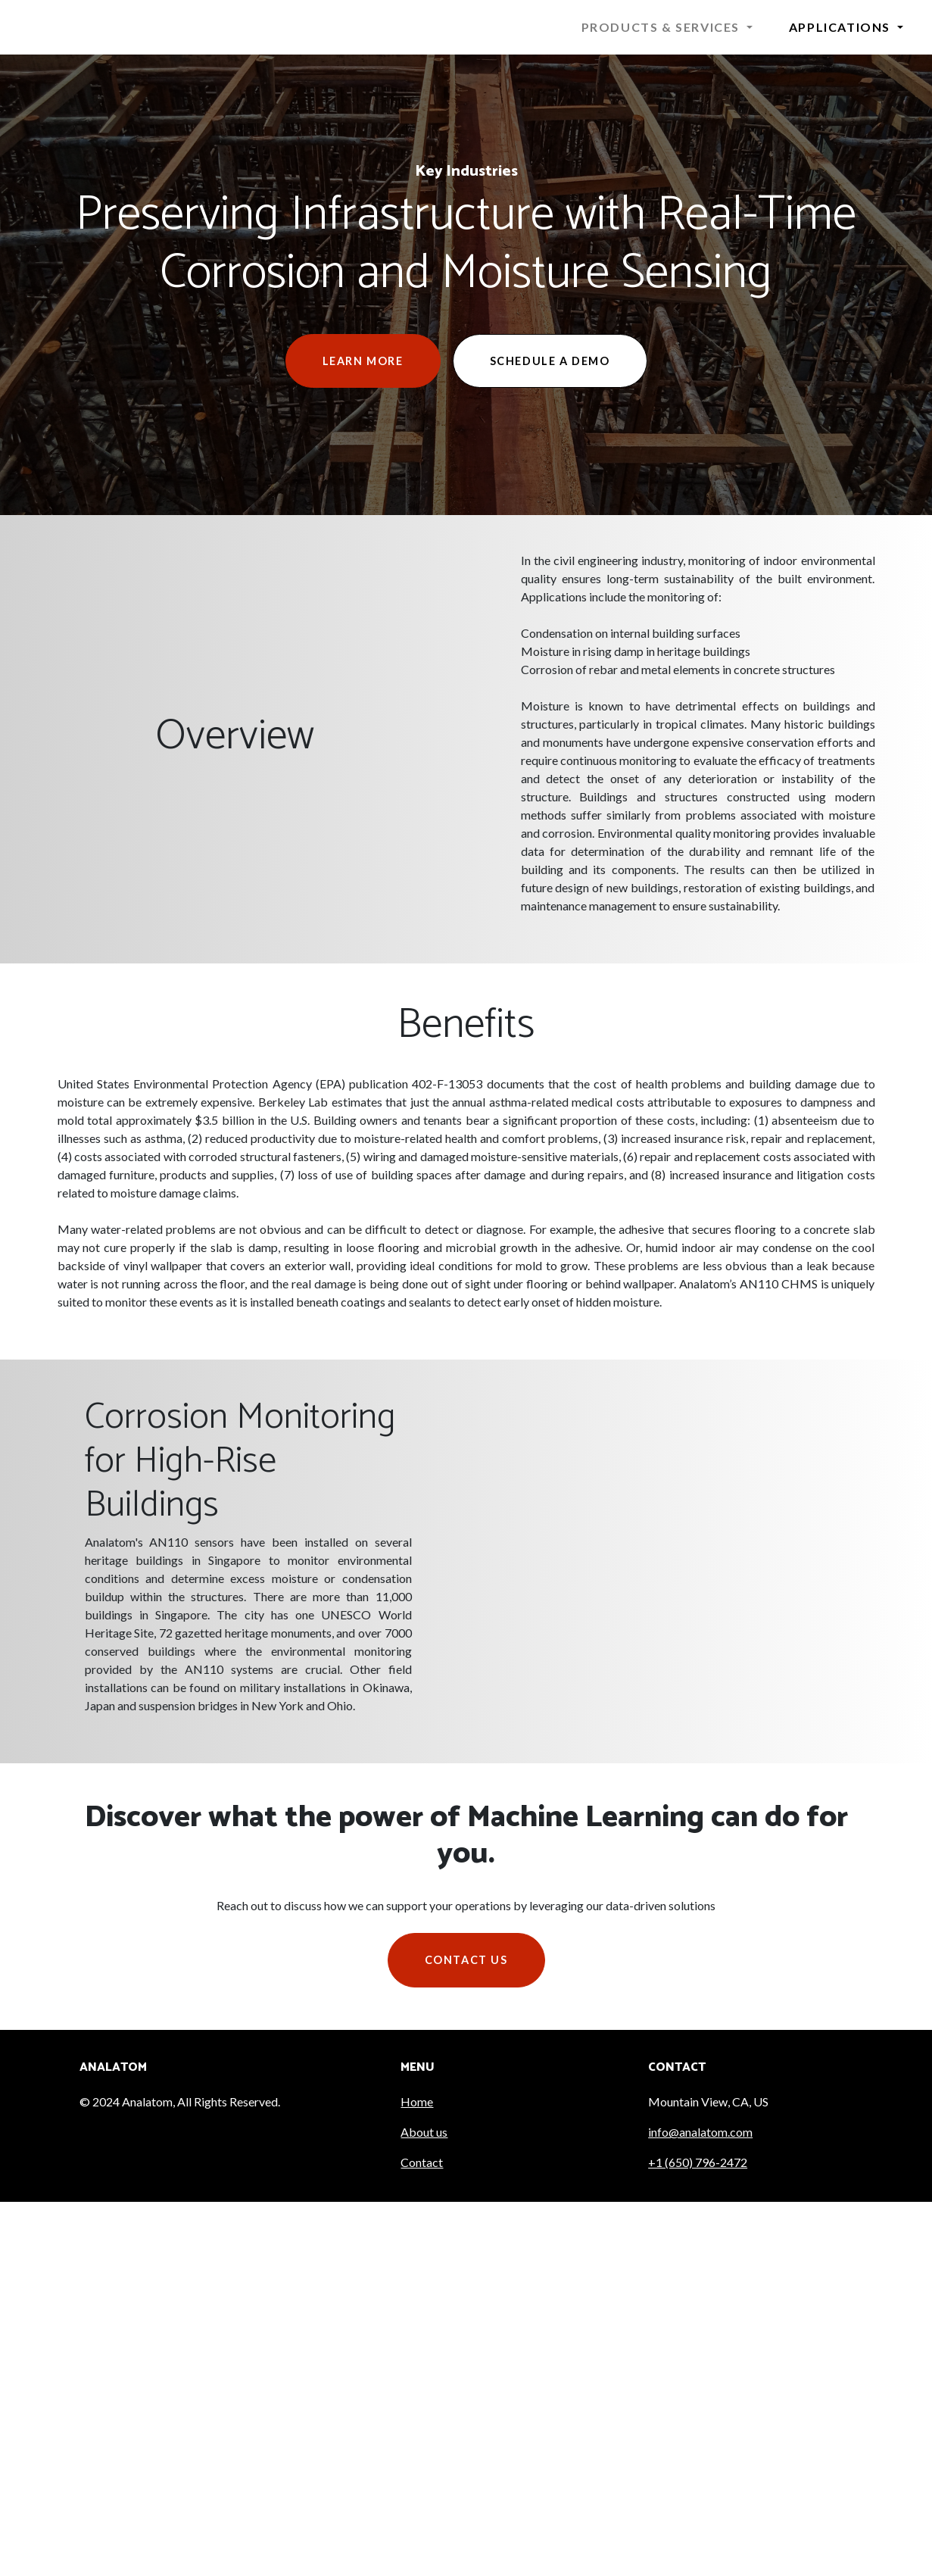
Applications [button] (841, 27)
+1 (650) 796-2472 (697, 2162)
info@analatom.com (700, 2132)
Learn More (363, 360)
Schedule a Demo (550, 360)
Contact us (466, 1959)
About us (424, 2132)
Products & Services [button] (662, 27)
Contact (422, 2162)
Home (417, 2101)
